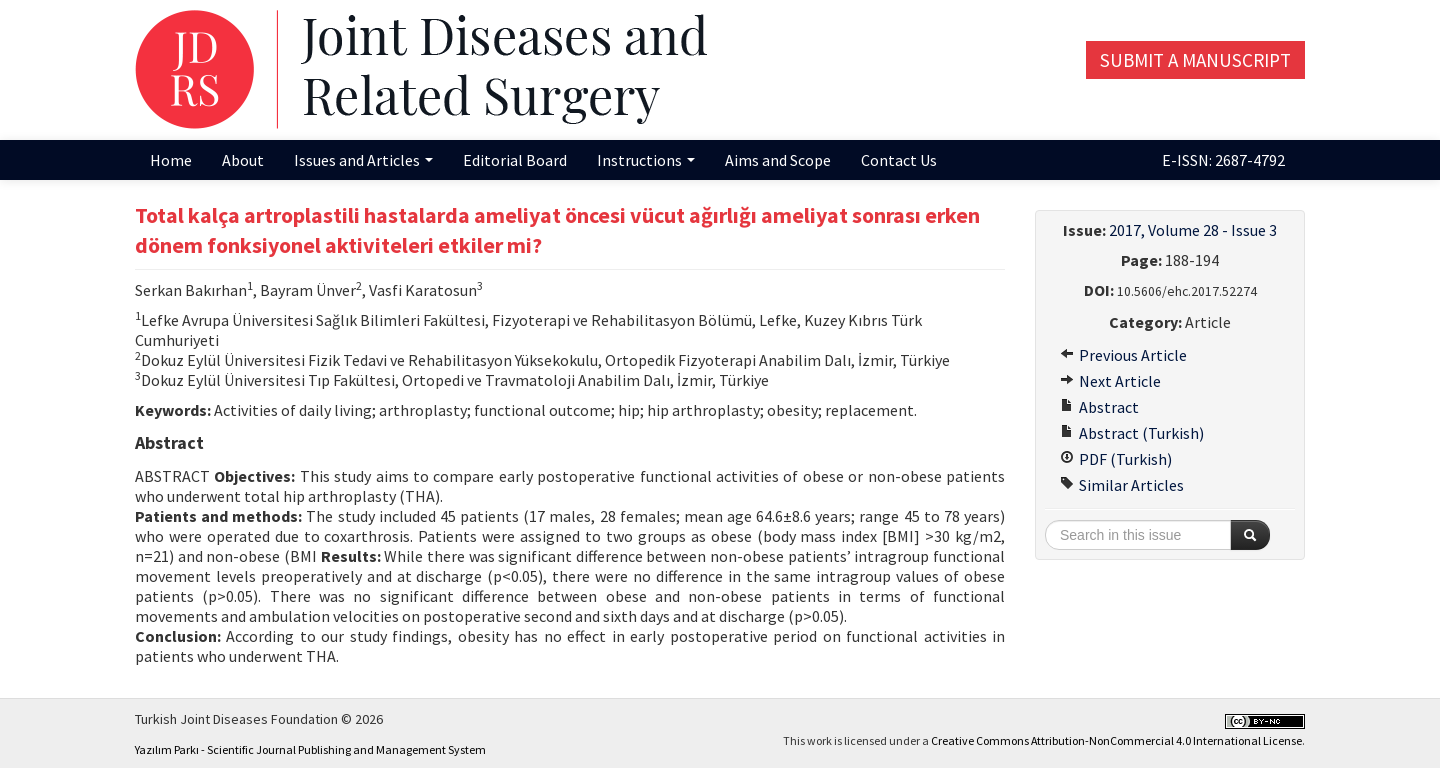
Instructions (646, 160)
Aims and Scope (778, 160)
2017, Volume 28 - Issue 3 (1193, 230)
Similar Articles (1122, 485)
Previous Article (1123, 355)
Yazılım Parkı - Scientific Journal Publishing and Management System (310, 749)
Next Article (1110, 381)
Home (171, 160)
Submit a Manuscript (1195, 60)
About (243, 160)
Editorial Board (515, 160)
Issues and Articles (363, 160)
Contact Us (899, 160)
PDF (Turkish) (1116, 459)
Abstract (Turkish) (1132, 433)
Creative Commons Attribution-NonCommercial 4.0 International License (1116, 740)
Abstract (1099, 407)
